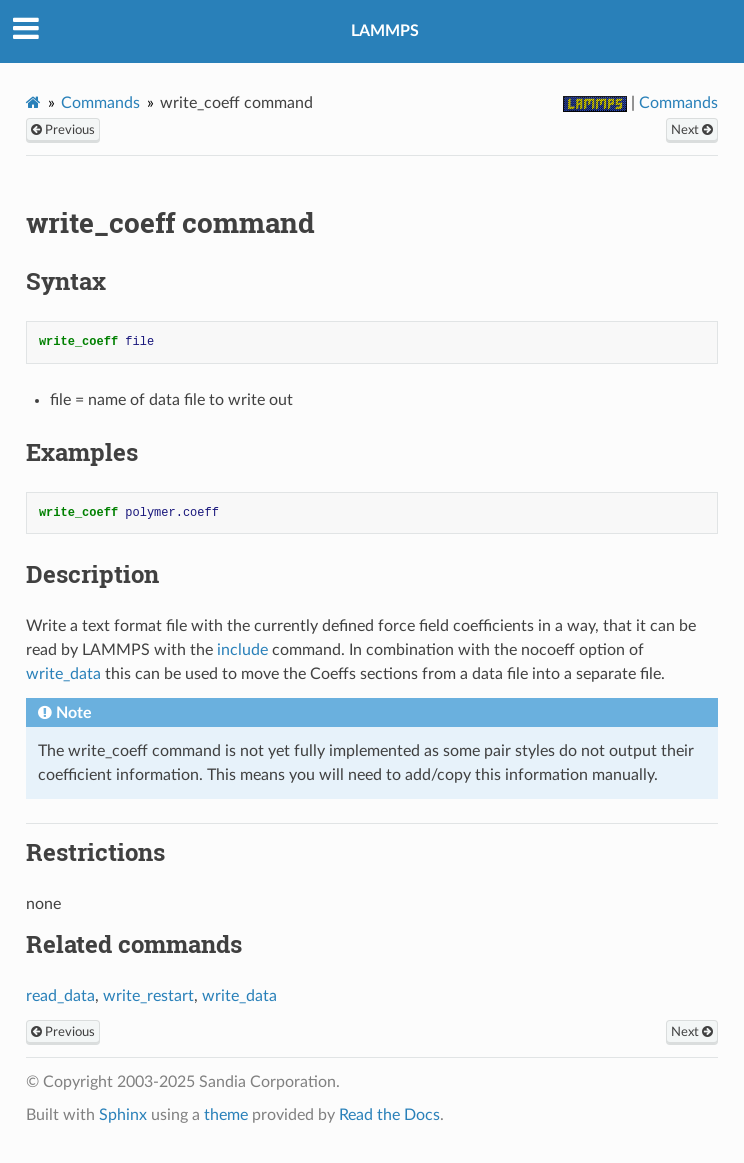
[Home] (33, 102)
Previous (63, 130)
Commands (100, 103)
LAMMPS (385, 31)
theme (226, 1115)
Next (692, 130)
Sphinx (123, 1115)
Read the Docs (389, 1115)
